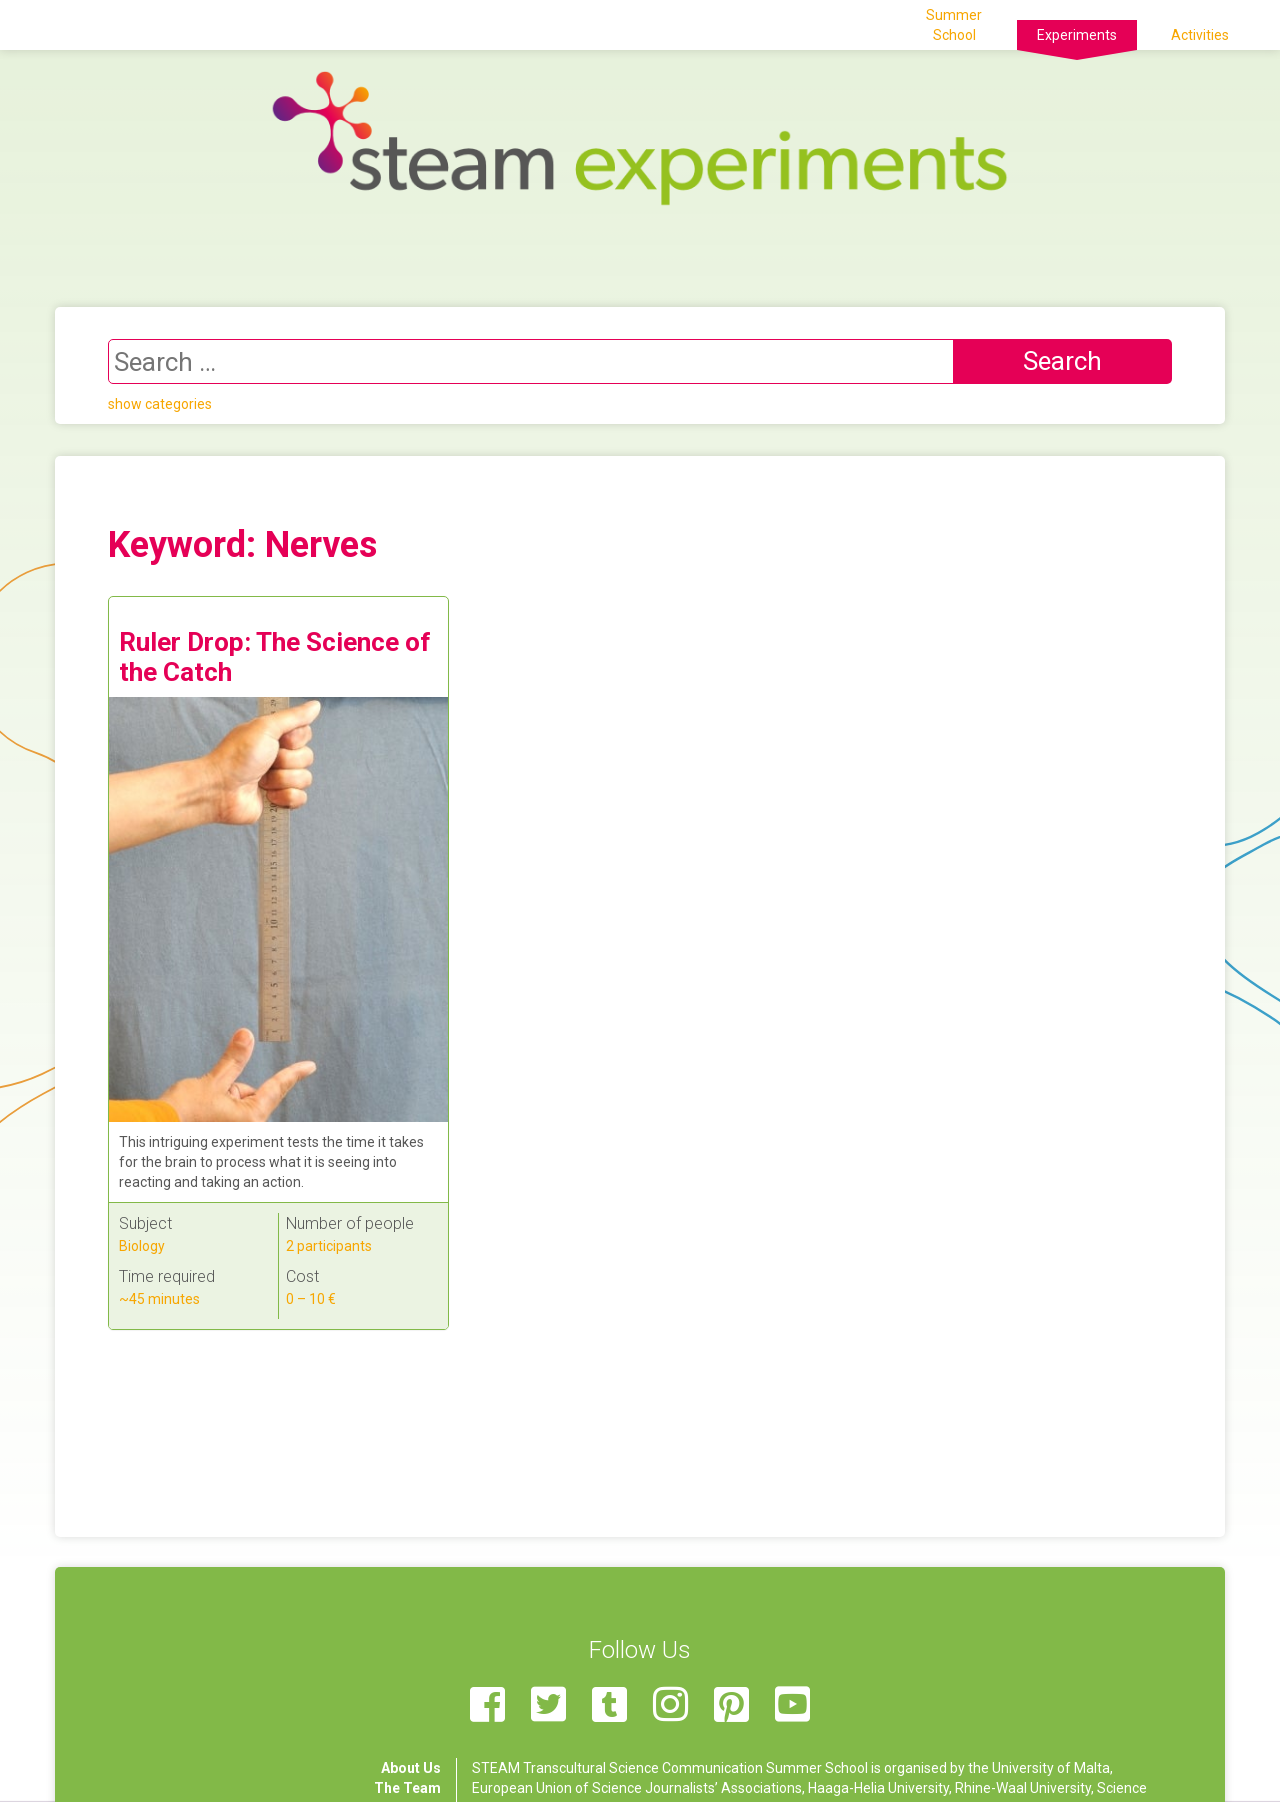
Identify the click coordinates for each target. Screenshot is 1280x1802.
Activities (1200, 35)
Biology (142, 1246)
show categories (160, 404)
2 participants (329, 1246)
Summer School (954, 25)
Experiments (1077, 35)
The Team (407, 1788)
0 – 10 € (311, 1299)
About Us (411, 1768)
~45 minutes (159, 1299)
